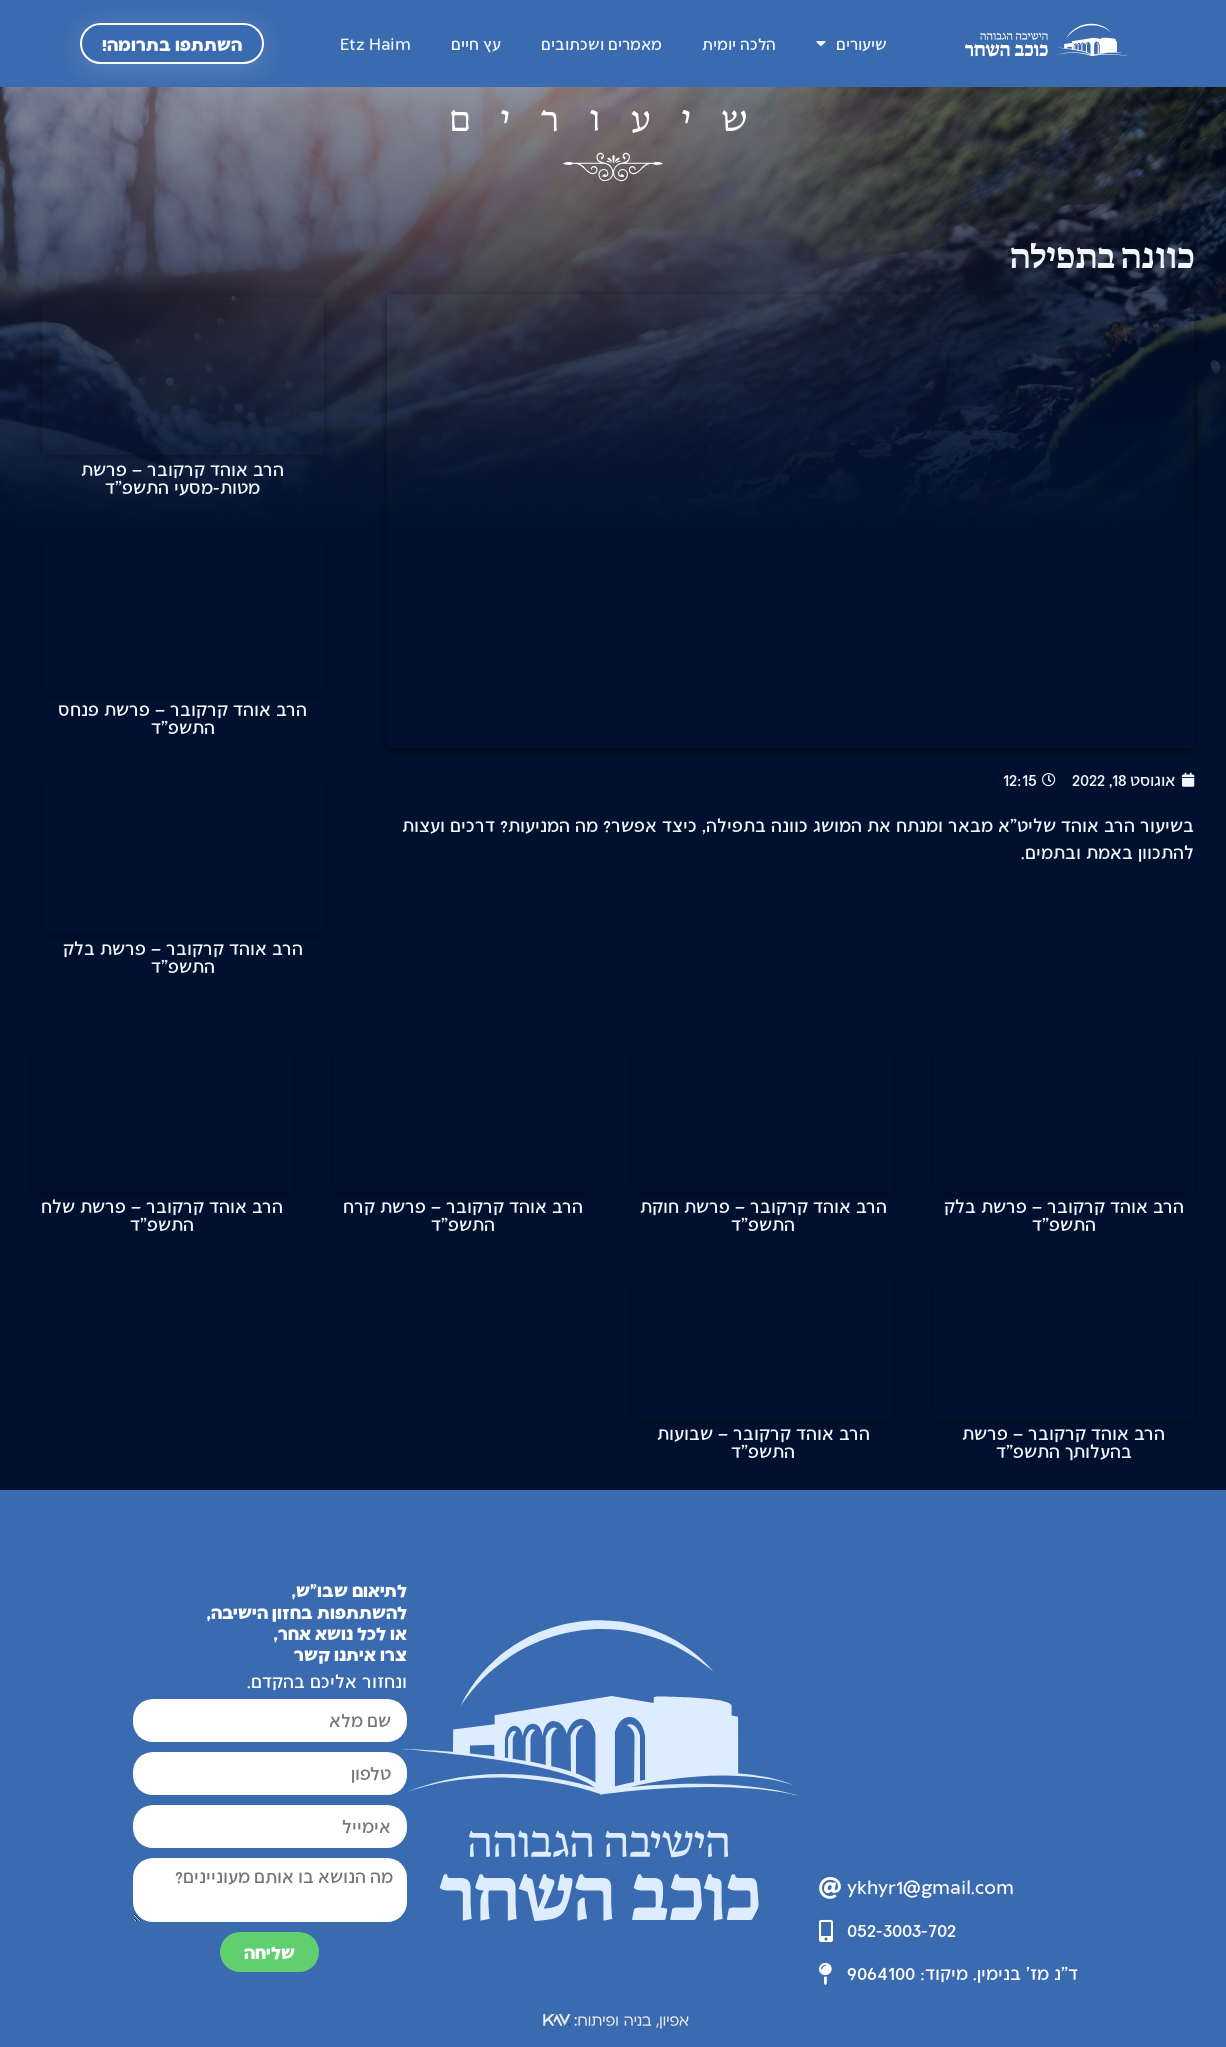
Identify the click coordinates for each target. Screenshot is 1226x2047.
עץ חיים (476, 43)
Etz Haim (375, 43)
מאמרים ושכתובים (601, 43)
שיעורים (851, 44)
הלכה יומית (739, 43)
